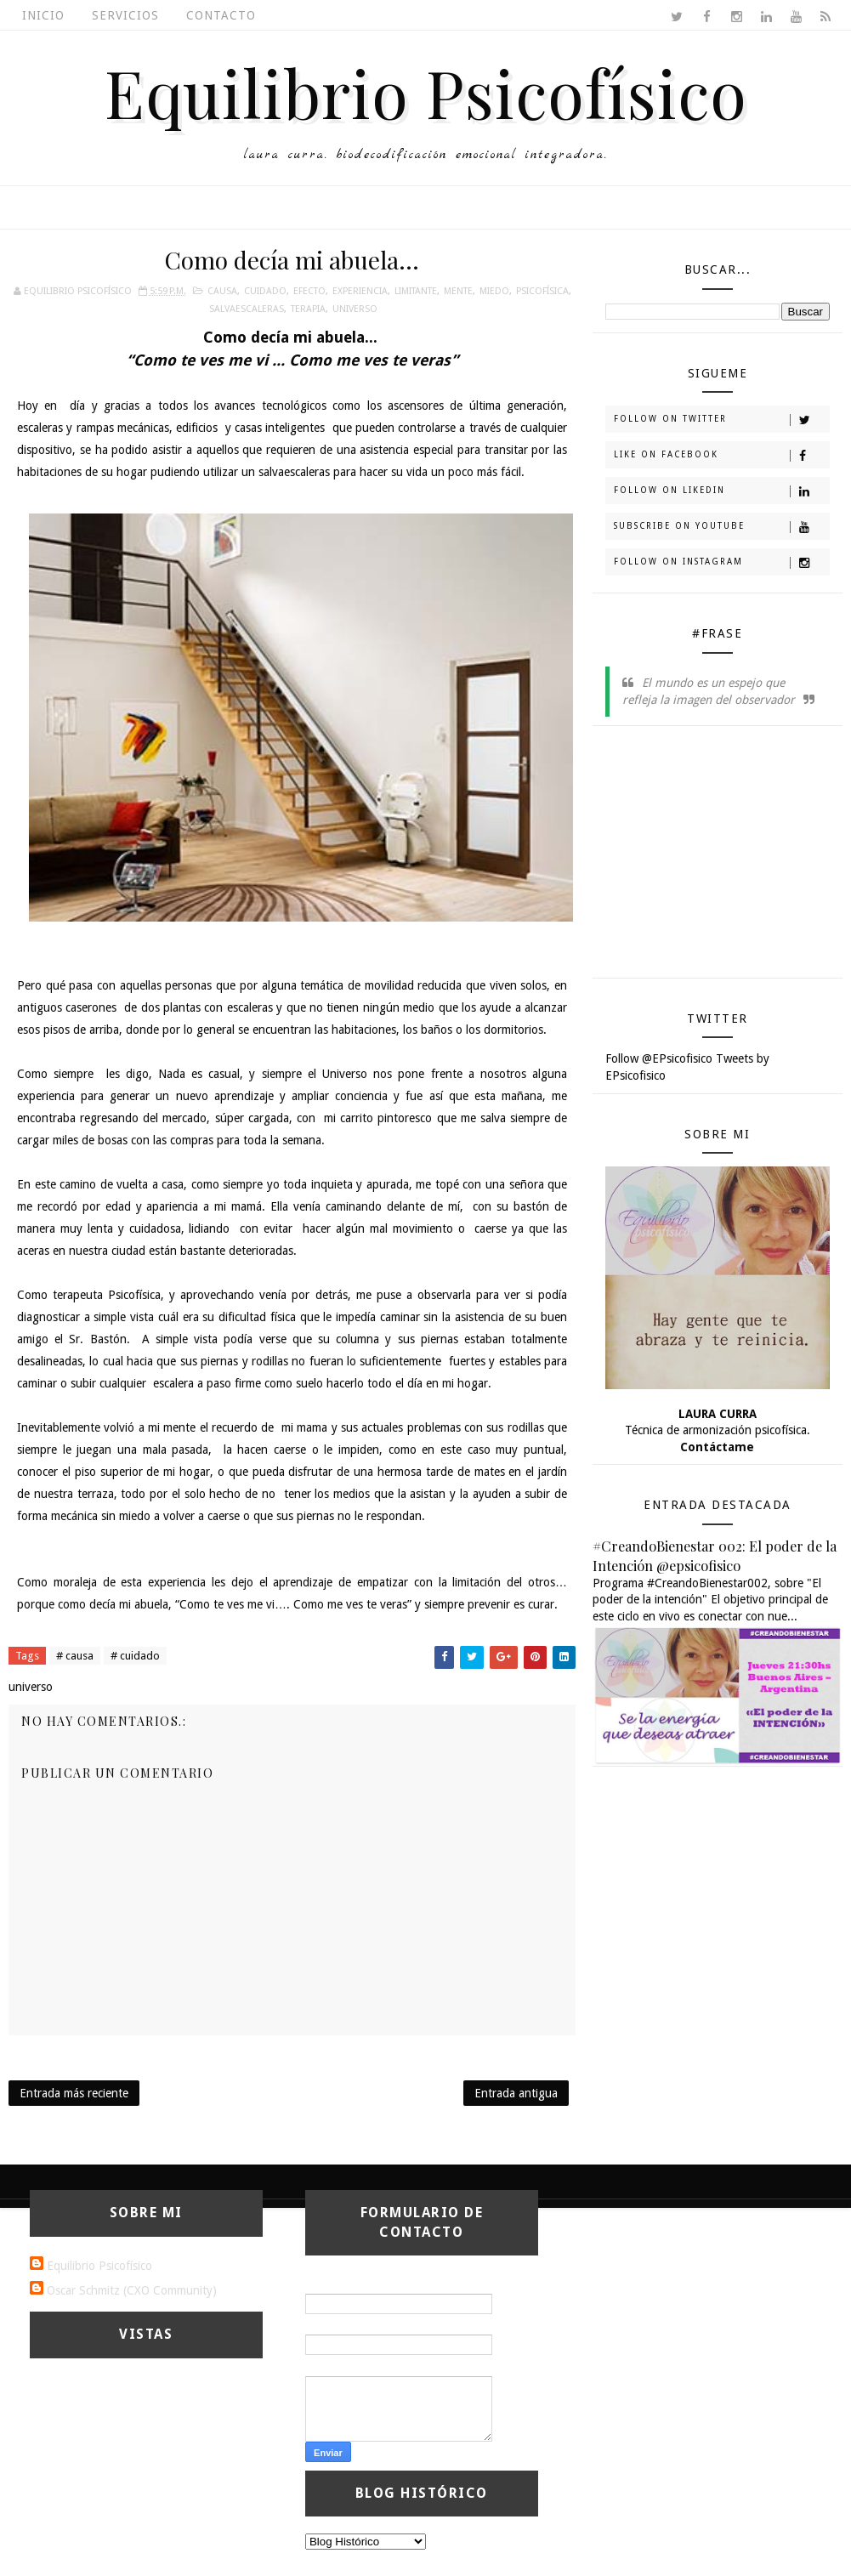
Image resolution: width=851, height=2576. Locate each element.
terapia (308, 309)
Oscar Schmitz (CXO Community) (132, 2290)
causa (222, 291)
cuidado (265, 291)
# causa (75, 1655)
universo (354, 309)
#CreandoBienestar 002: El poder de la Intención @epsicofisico (715, 1555)
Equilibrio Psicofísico (426, 91)
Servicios (125, 15)
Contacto (221, 15)
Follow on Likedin (721, 491)
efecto (309, 291)
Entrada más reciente (74, 2093)
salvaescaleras (246, 309)
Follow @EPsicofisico (658, 1058)
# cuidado (135, 1655)
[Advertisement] (728, 858)
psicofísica (542, 291)
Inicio (43, 15)
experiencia (360, 291)
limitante (415, 291)
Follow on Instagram (721, 563)
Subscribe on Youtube (721, 527)
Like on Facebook (721, 456)
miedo (494, 291)
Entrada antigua (516, 2093)
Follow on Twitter (721, 420)
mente (458, 291)
